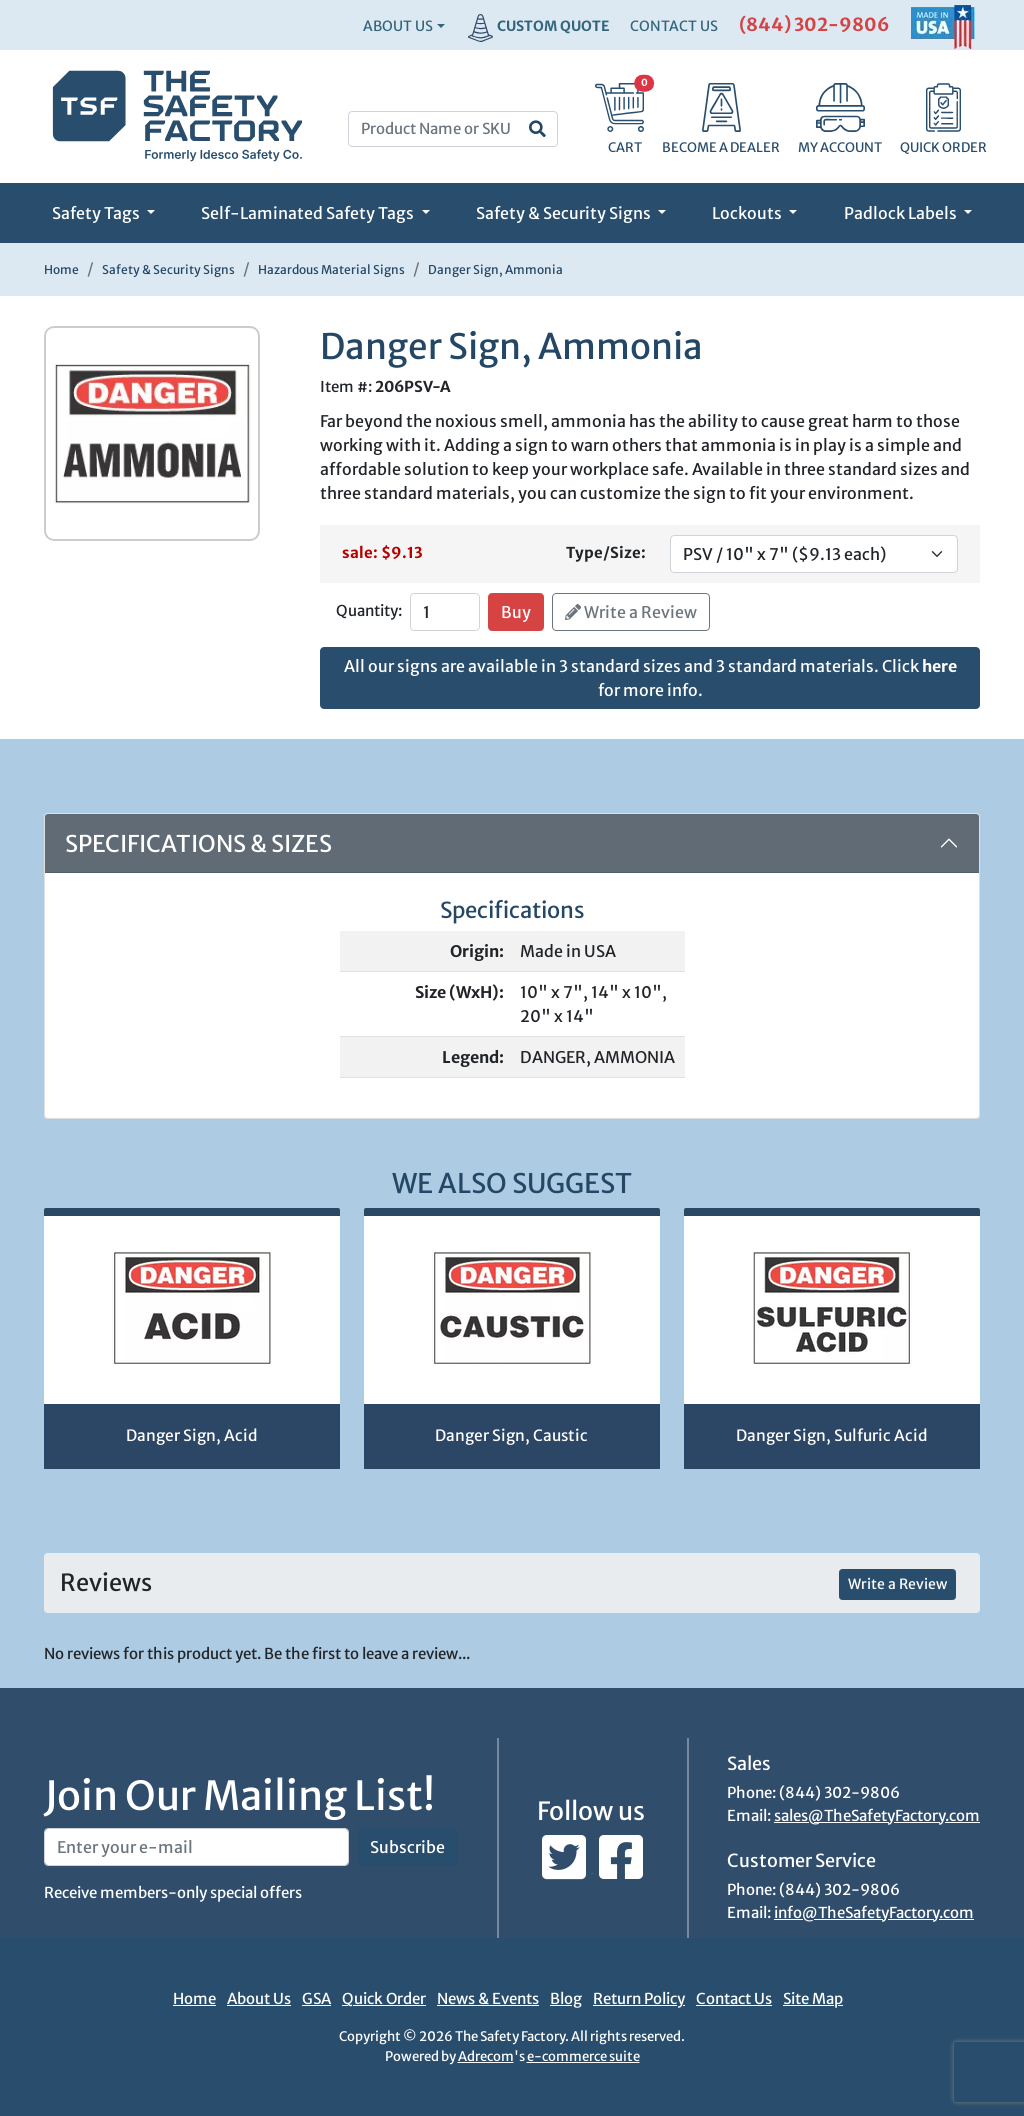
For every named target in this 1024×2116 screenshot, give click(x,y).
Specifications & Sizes (198, 843)
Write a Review (631, 612)
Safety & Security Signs (565, 213)
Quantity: (369, 610)
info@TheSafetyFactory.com (874, 1912)
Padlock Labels (902, 213)
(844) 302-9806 (814, 24)
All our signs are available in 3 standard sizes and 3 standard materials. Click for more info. (650, 678)
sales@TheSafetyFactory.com (877, 1815)
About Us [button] (398, 26)
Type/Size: (606, 552)
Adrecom (486, 2056)
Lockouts (748, 213)
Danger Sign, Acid (191, 1435)
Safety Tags (97, 213)
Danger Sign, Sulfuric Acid (831, 1435)
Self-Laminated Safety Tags (309, 213)
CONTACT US (674, 26)
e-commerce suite (583, 2056)
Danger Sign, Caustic (511, 1435)
